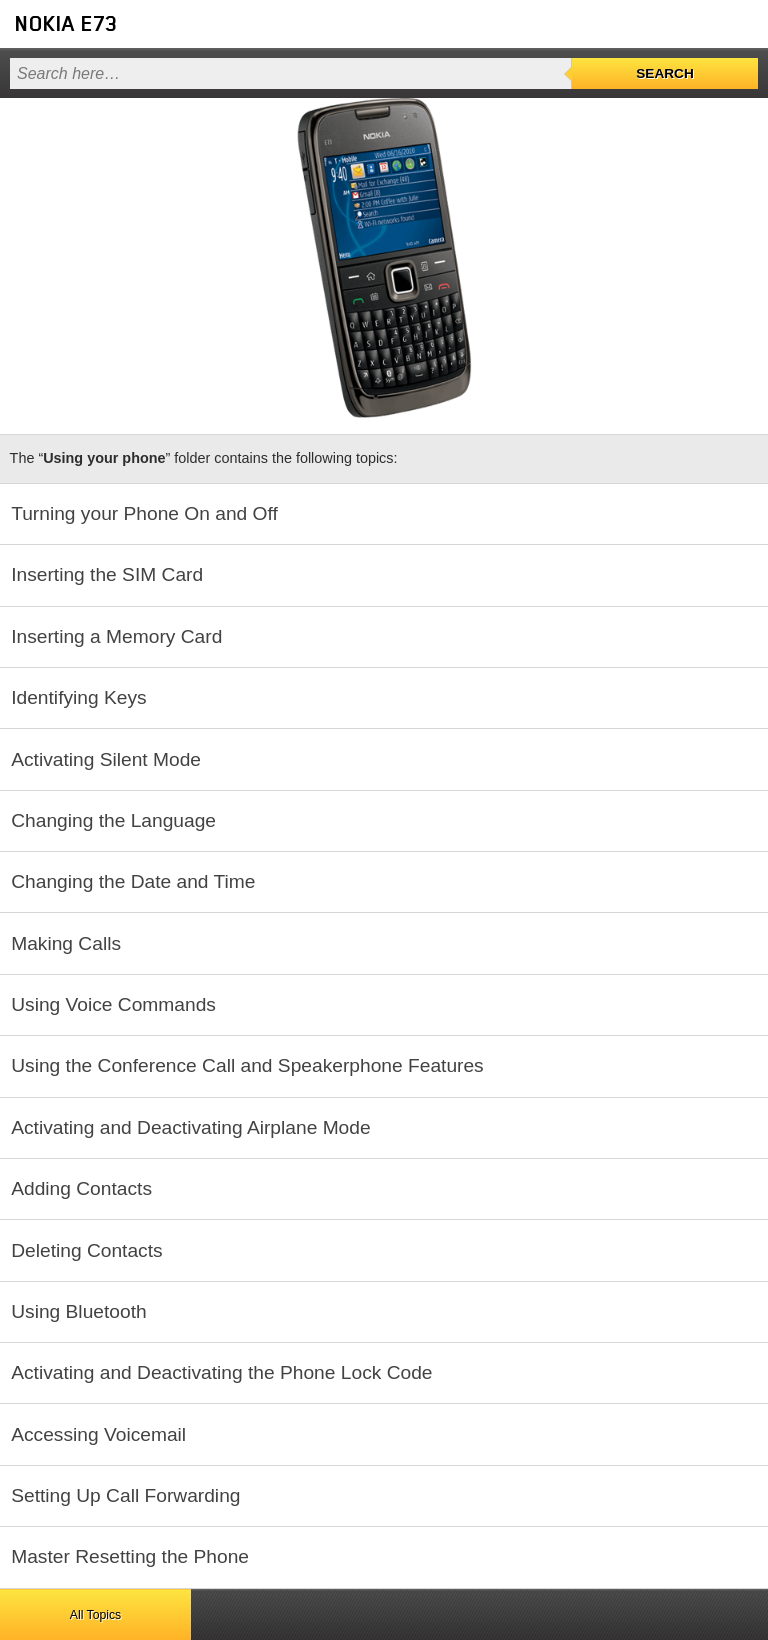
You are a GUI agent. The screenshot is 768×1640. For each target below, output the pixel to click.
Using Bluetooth (78, 1311)
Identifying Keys (78, 697)
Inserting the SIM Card (107, 574)
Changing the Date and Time (133, 881)
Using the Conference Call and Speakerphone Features (247, 1065)
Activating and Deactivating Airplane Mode (190, 1127)
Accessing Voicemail (98, 1434)
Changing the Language (113, 820)
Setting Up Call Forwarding (125, 1495)
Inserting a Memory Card (116, 636)
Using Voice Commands (113, 1004)
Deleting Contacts (86, 1250)
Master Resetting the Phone (130, 1556)
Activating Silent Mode (106, 759)
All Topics (95, 1615)
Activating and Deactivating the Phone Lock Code (221, 1372)
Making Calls (66, 943)
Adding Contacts (81, 1188)
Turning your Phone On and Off (144, 513)
